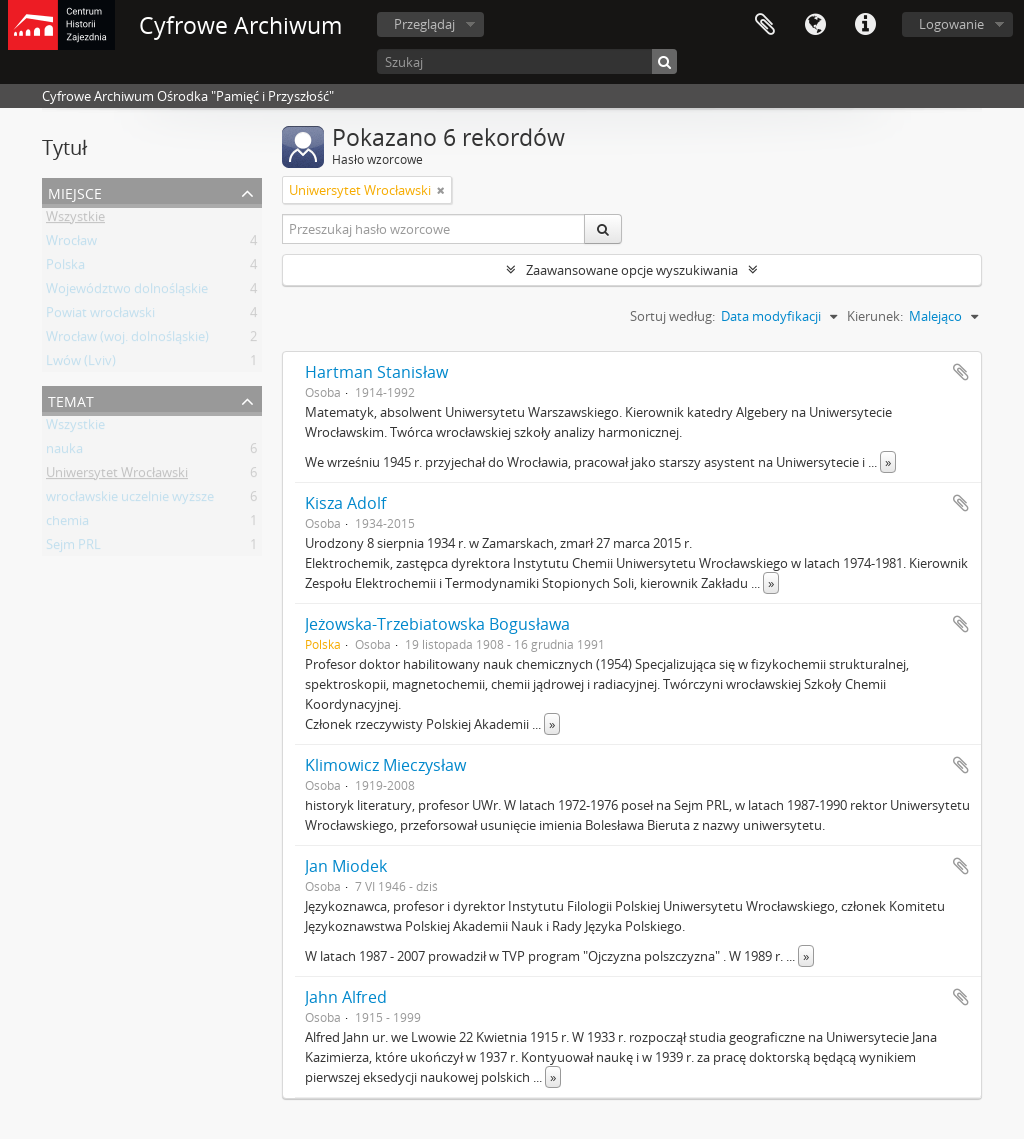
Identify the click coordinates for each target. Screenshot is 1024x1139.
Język (815, 25)
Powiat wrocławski (100, 316)
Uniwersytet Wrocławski (117, 476)
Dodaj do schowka (961, 372)
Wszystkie (75, 220)
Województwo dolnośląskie (127, 292)
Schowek (765, 25)
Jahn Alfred (346, 997)
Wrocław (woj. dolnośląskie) (127, 340)
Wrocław (71, 244)
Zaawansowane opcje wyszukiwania (632, 270)
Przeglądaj (424, 24)
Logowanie (951, 24)
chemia (67, 524)
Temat (71, 399)
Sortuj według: (672, 316)
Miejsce (75, 191)
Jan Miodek (346, 866)
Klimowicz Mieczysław (385, 765)
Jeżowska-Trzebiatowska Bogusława (437, 624)
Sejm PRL (73, 548)
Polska (65, 268)
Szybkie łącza (865, 25)
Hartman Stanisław (376, 372)
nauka (64, 452)
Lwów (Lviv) (81, 364)
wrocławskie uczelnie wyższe (130, 500)
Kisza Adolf (345, 503)
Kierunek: (875, 316)
